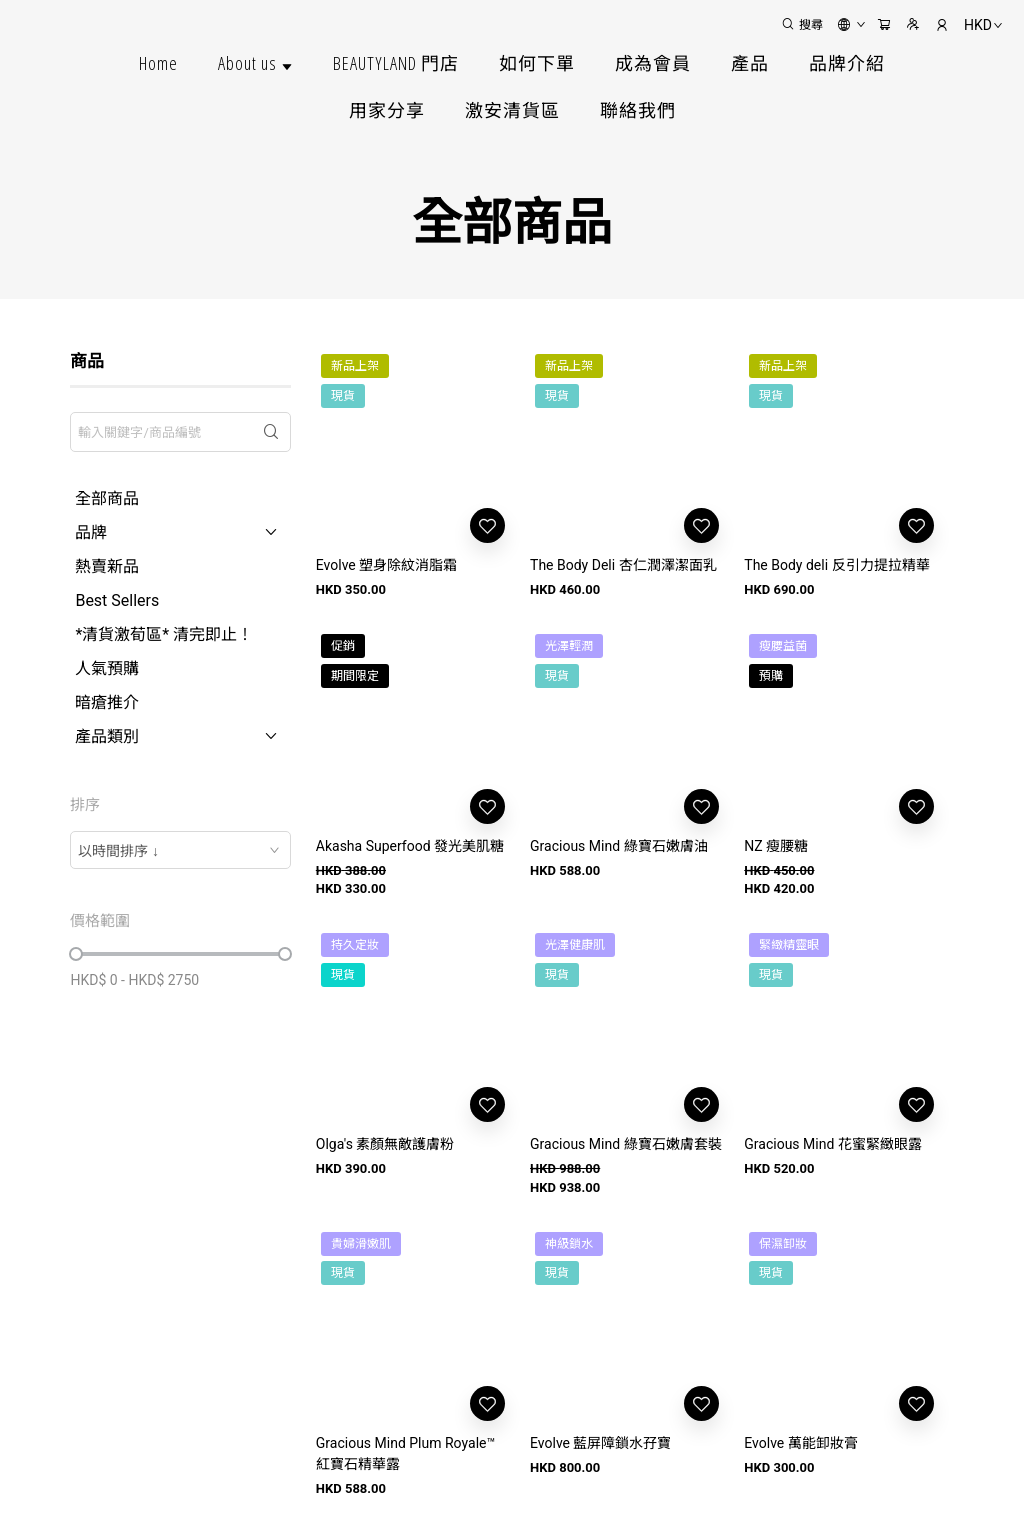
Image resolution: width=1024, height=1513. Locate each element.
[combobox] (180, 850)
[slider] (76, 954)
